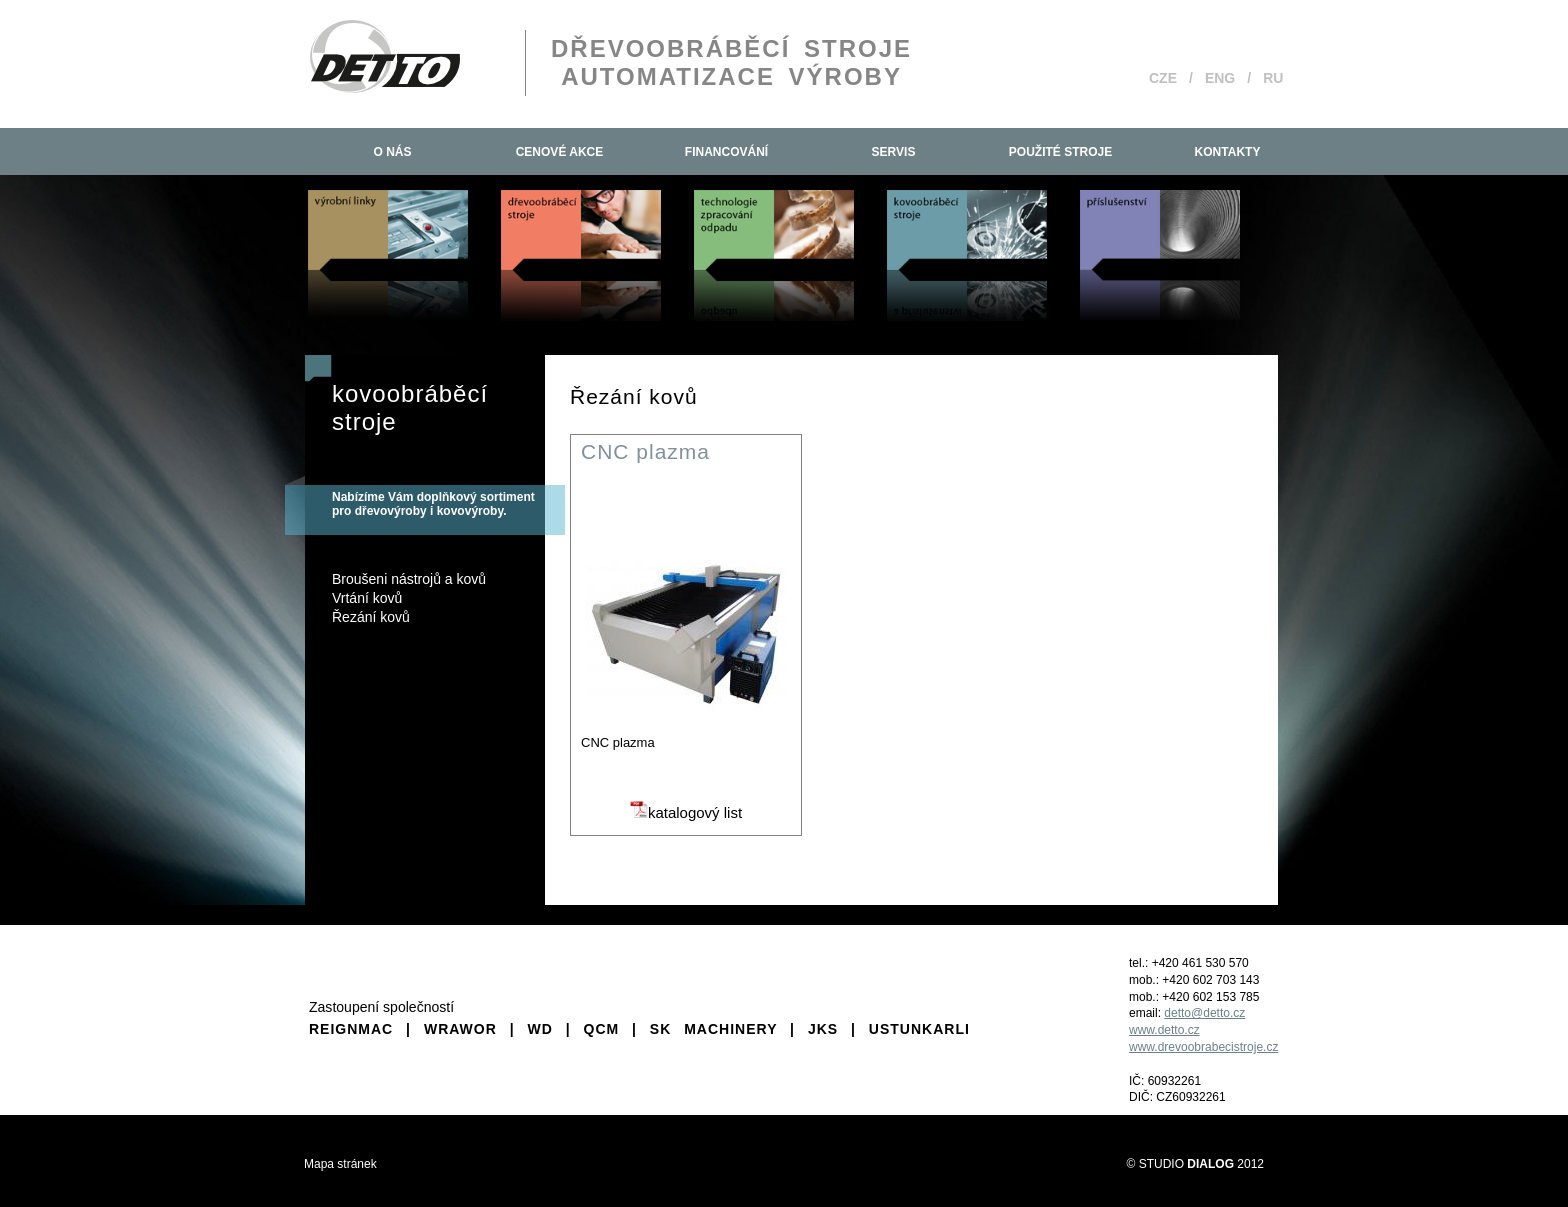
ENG (1220, 78)
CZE (1163, 78)
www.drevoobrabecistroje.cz (1203, 1047)
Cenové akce (560, 152)
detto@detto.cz (1204, 1013)
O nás (392, 152)
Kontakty (1228, 152)
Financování (726, 152)
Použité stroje (1060, 152)
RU (1273, 78)
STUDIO (1186, 1164)
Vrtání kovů (367, 598)
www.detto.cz (1164, 1030)
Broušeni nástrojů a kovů (409, 579)
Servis (894, 152)
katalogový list (686, 812)
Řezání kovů (371, 617)
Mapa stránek (340, 1164)
